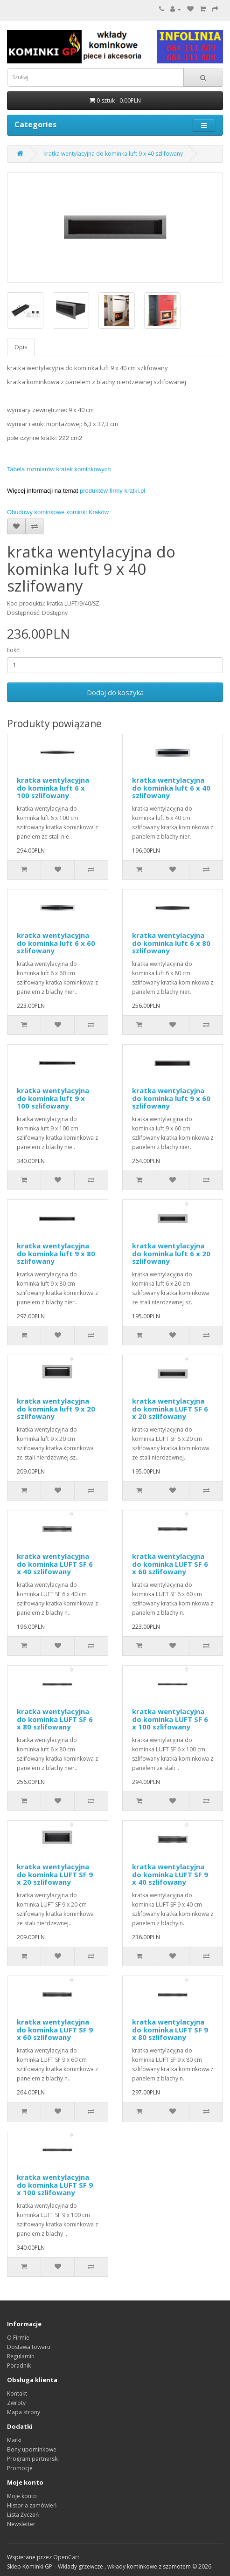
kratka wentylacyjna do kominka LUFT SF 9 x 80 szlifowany (170, 2029)
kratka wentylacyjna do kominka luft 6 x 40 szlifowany (171, 787)
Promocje (20, 2468)
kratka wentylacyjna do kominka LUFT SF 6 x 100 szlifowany (170, 1719)
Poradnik (19, 2365)
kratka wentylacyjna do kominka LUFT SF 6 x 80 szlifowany (55, 1719)
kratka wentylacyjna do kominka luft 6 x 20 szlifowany (171, 1253)
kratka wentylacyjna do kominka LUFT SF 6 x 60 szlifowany (170, 1563)
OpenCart (66, 2557)
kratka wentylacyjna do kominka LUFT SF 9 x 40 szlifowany (170, 1874)
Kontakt (17, 2393)
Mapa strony (23, 2412)
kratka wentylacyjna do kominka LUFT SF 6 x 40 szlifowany (55, 1563)
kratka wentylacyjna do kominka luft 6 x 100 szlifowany (53, 787)
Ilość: (14, 650)
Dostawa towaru (28, 2347)
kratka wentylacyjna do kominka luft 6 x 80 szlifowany (171, 942)
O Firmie (18, 2338)
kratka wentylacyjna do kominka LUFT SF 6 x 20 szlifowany (170, 1408)
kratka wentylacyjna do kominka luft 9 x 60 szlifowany (171, 1098)
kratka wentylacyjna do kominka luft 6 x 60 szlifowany (56, 942)
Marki (14, 2440)
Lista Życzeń (23, 2515)
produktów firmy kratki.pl (112, 490)
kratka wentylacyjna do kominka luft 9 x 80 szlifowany (56, 1253)
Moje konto (22, 2496)
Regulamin (21, 2356)
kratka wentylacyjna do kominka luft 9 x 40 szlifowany (113, 154)
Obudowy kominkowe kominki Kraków (58, 512)
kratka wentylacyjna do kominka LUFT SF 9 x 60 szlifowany (55, 2029)
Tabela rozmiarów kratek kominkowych (59, 469)
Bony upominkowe (31, 2449)
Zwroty (16, 2403)
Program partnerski (33, 2459)
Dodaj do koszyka (115, 692)
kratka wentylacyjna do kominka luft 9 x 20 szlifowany (56, 1408)
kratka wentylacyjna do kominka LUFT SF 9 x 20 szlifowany (55, 1874)
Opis (20, 347)
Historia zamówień (31, 2505)
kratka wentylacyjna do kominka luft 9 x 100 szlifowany (53, 1098)
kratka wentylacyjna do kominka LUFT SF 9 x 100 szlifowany (55, 2184)
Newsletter (21, 2524)
